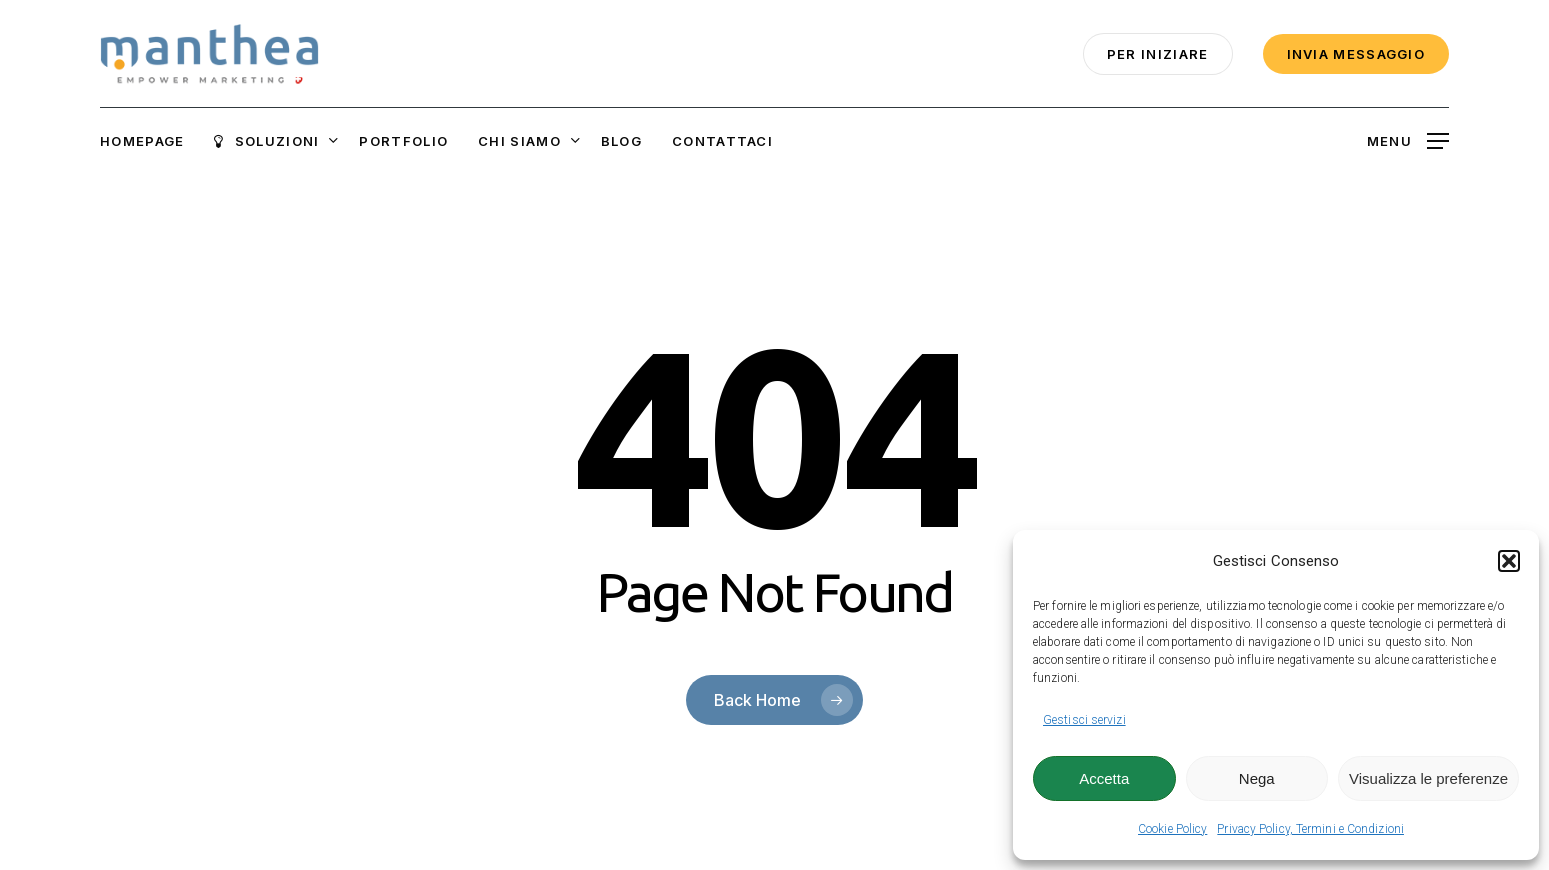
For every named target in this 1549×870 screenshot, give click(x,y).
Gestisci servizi (1084, 720)
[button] (1509, 561)
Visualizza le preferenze (1428, 778)
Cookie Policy (1172, 829)
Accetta (1104, 778)
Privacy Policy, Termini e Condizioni (1310, 829)
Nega (1257, 778)
